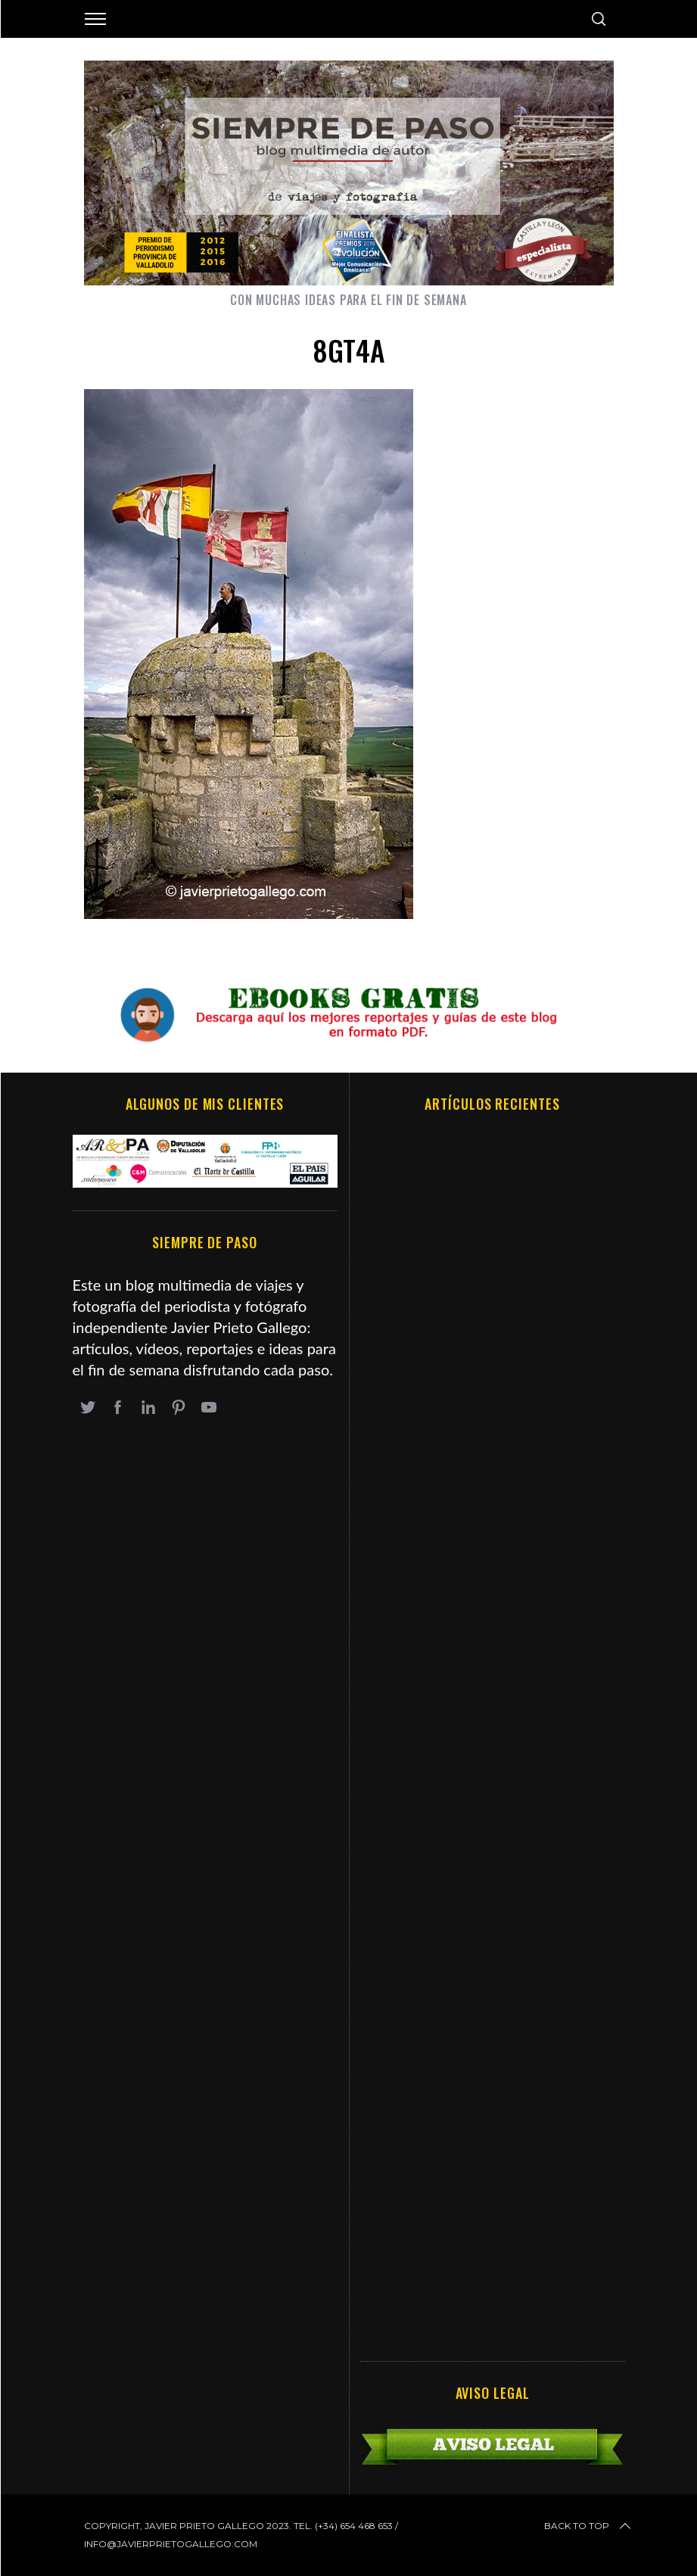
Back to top (588, 2526)
